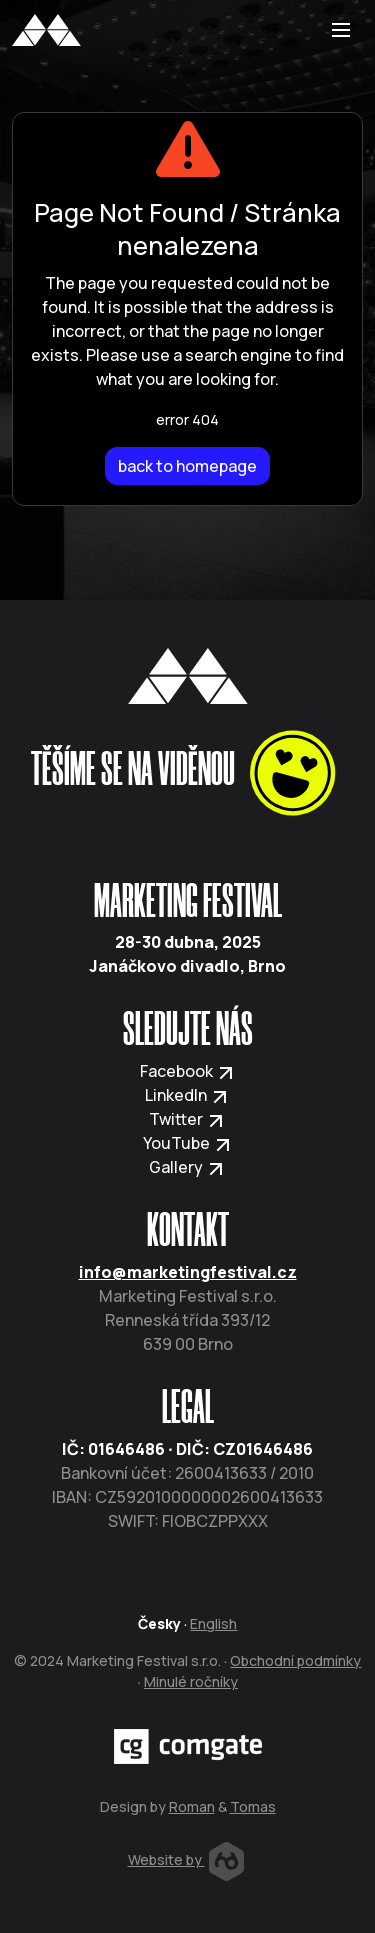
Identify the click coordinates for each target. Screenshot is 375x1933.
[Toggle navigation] (341, 30)
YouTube (188, 1143)
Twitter (187, 1119)
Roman (192, 1806)
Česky (159, 1623)
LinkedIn (187, 1095)
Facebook (188, 1071)
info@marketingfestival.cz (188, 1272)
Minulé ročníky (191, 1681)
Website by (186, 1859)
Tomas (253, 1806)
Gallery (187, 1167)
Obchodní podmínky (295, 1660)
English (213, 1623)
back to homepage (187, 466)
